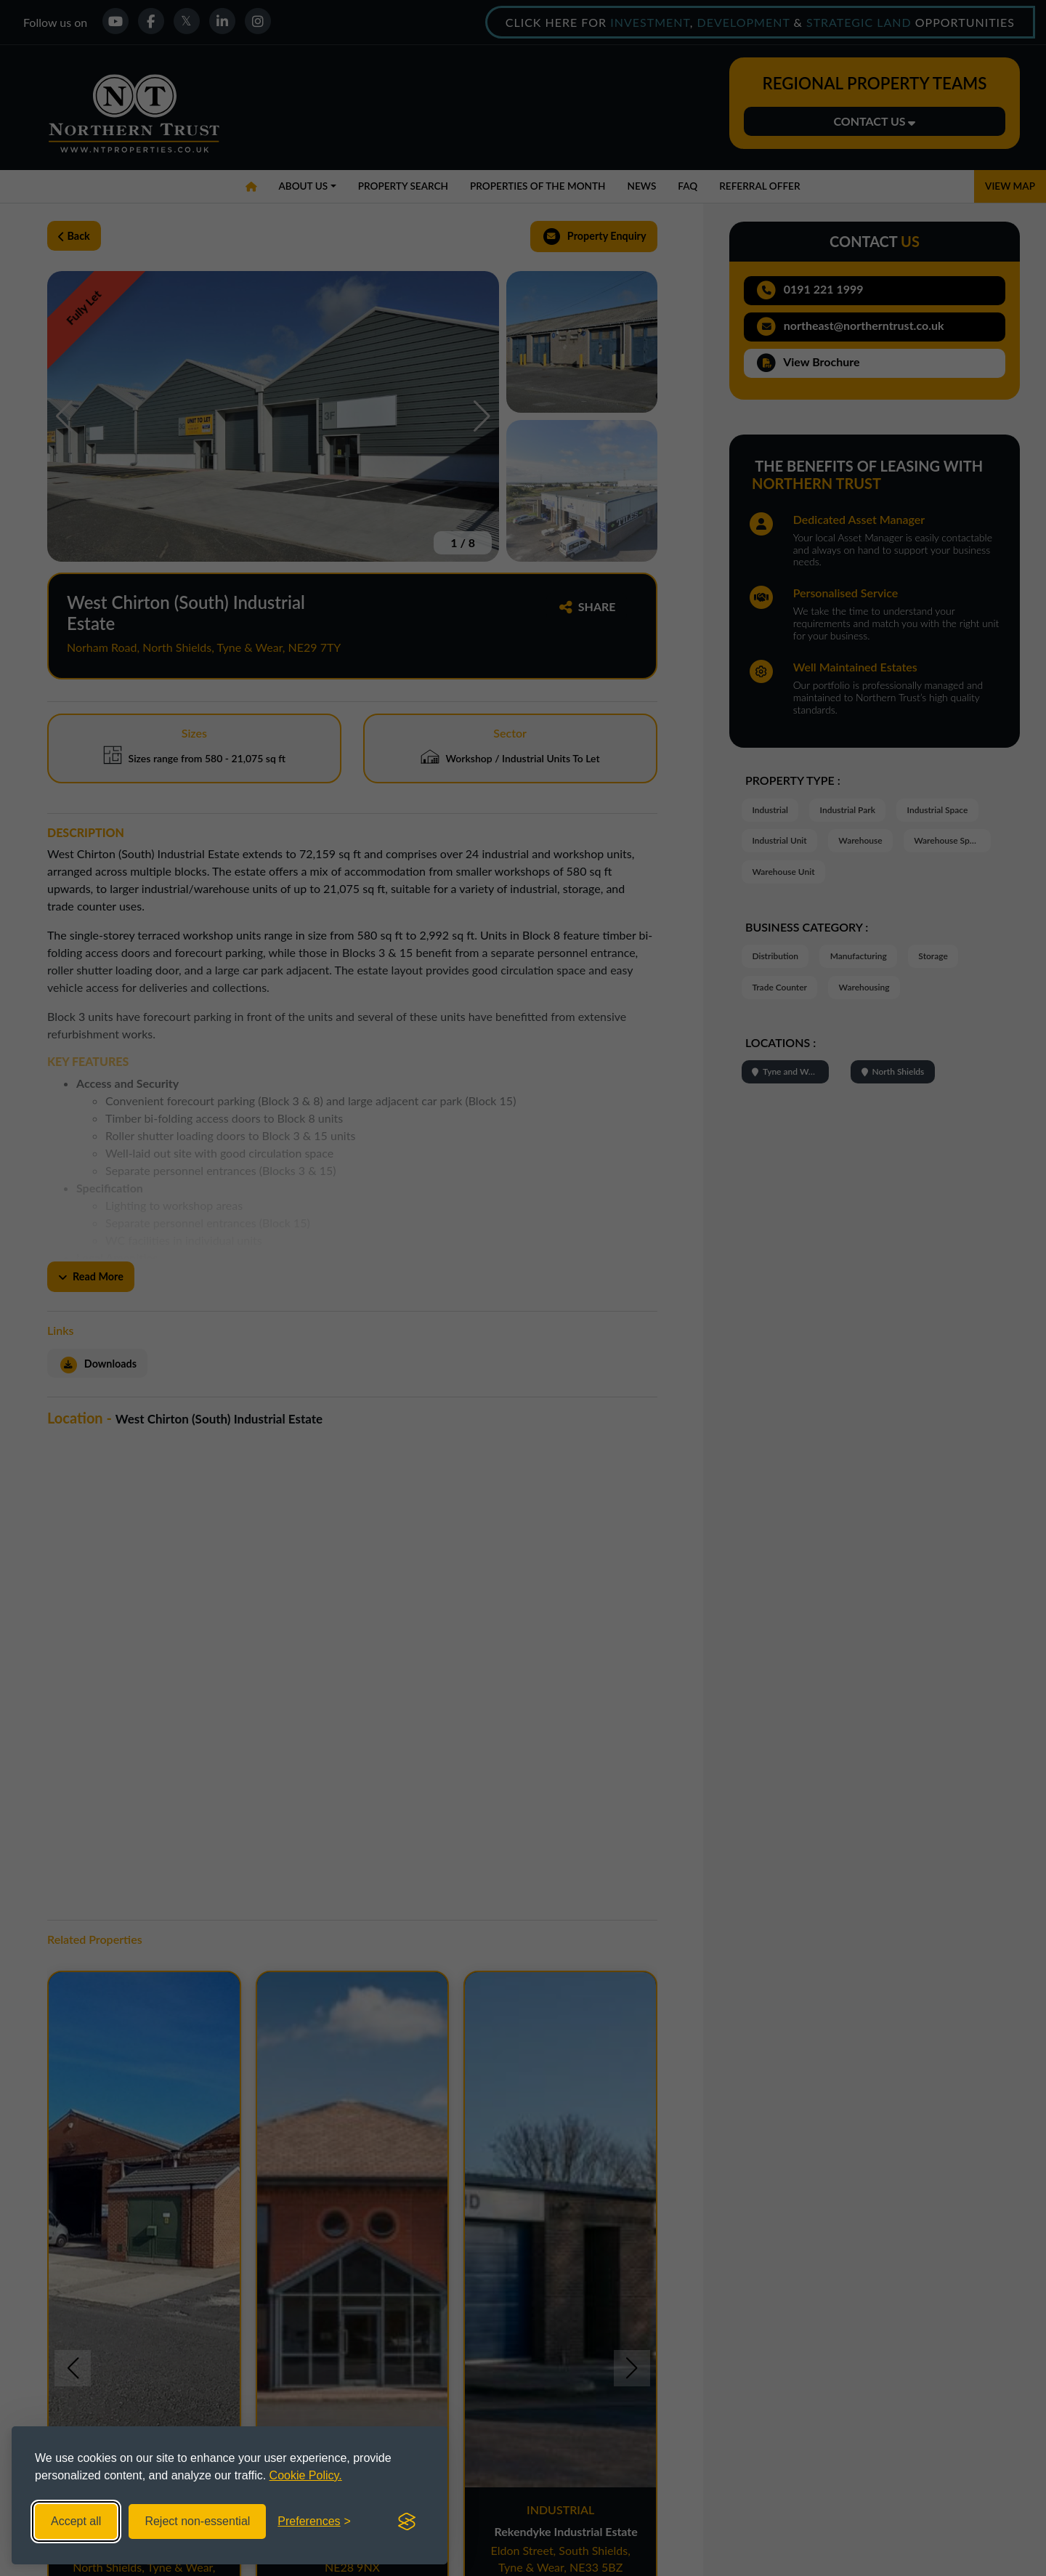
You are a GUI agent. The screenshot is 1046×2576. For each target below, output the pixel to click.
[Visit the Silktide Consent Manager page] (406, 2521)
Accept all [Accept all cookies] (76, 2521)
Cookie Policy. (305, 2475)
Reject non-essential (197, 2521)
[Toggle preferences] (314, 2521)
